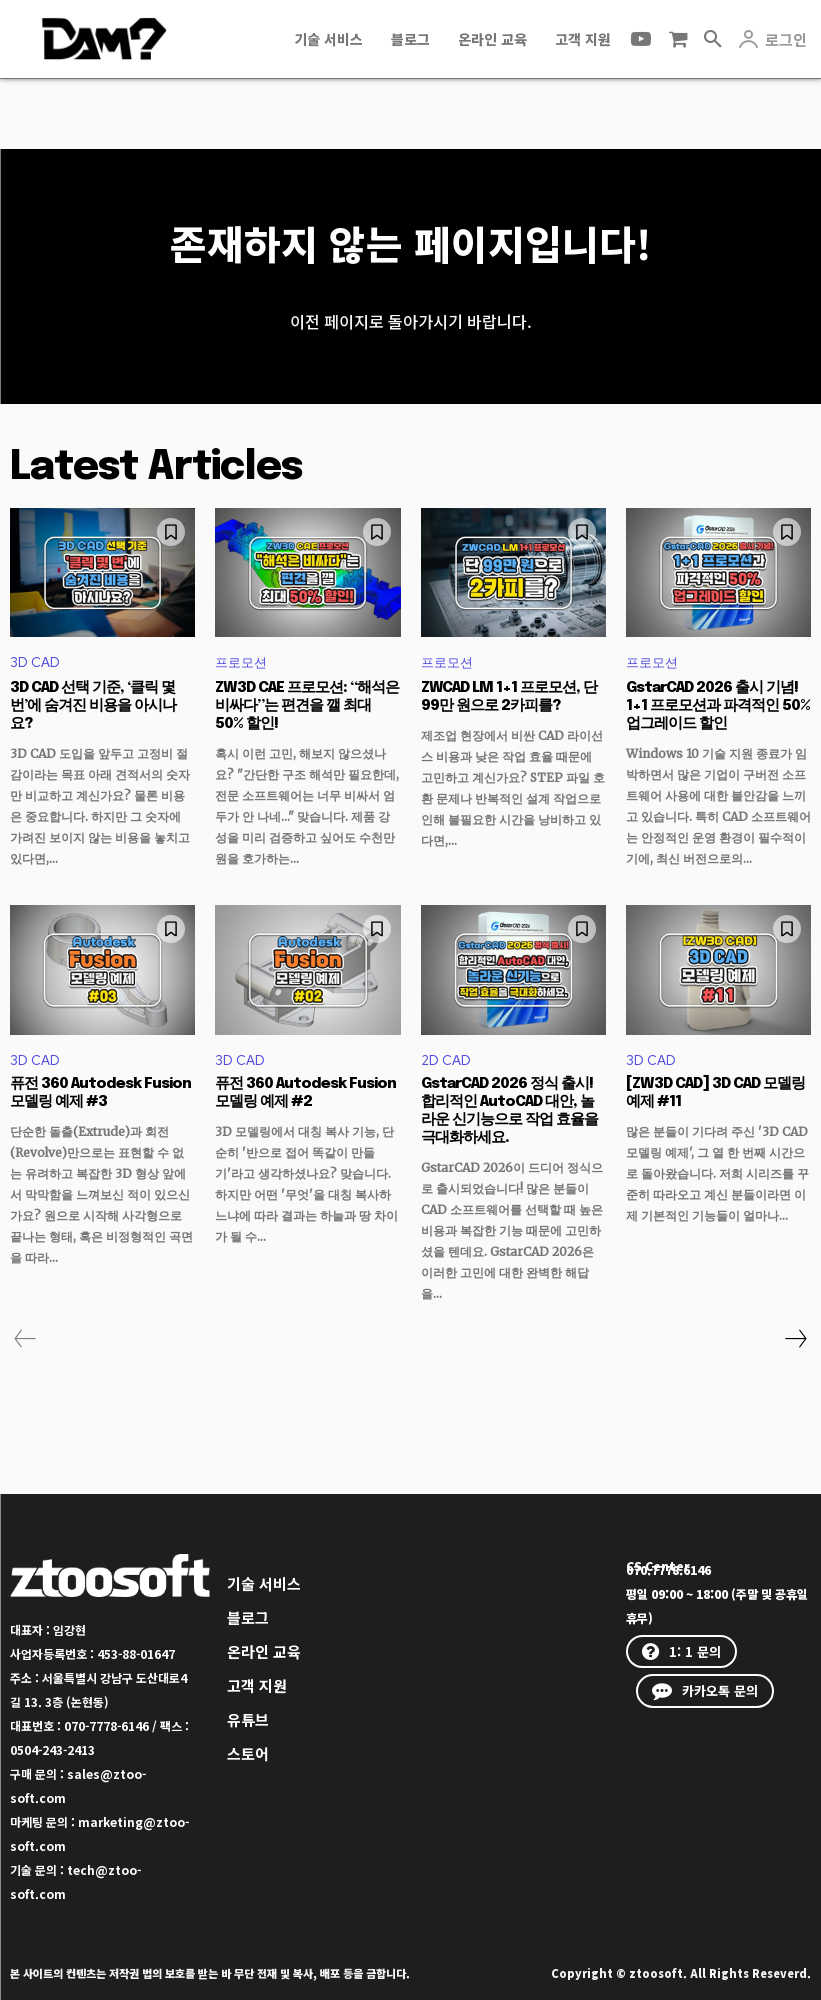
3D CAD (35, 663)
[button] (713, 39)
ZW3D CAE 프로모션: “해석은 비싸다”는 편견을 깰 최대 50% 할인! (307, 706)
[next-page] (795, 1339)
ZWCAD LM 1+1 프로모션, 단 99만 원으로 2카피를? (509, 697)
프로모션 (241, 663)
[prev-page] (25, 1339)
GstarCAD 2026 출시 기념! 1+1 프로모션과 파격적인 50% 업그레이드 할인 (718, 706)
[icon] (678, 39)
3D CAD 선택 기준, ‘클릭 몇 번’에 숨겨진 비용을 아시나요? (93, 706)
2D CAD (446, 1060)
